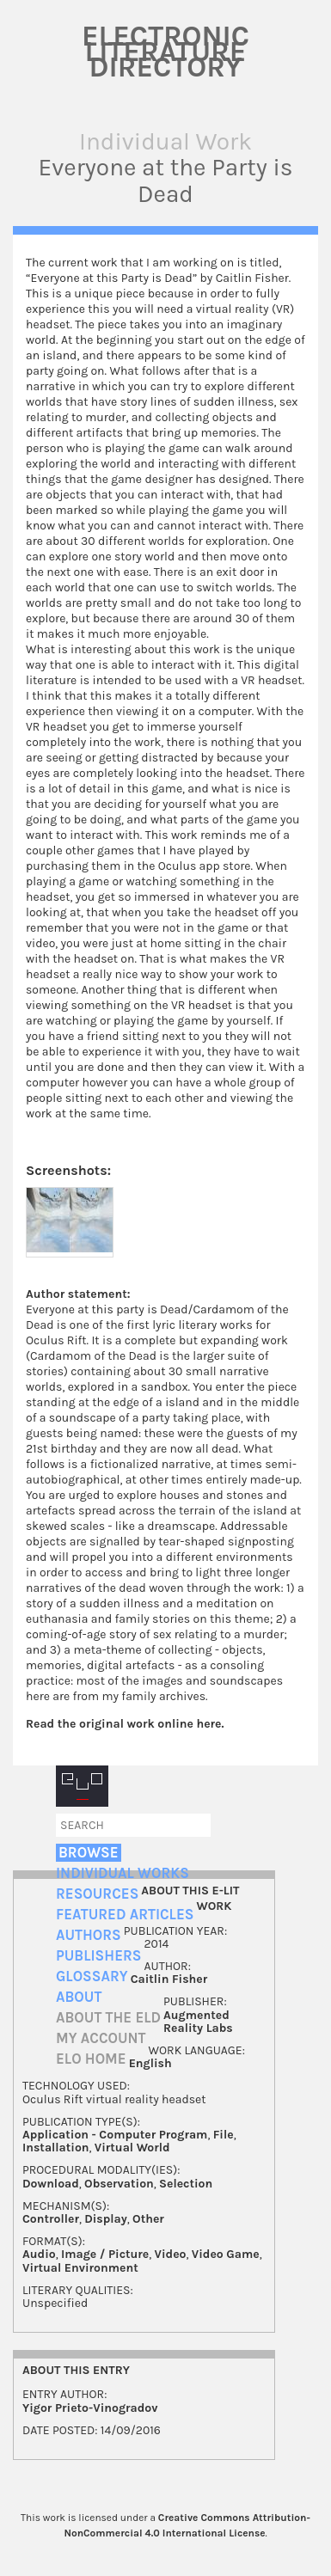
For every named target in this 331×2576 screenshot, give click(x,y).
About (78, 1997)
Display (105, 2219)
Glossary (92, 1976)
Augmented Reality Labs (198, 2021)
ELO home (91, 2059)
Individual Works (122, 1873)
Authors (88, 1935)
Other (148, 2219)
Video (171, 2254)
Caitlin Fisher (169, 1979)
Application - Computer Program (114, 2134)
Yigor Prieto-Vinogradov (90, 2408)
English (150, 2063)
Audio (39, 2254)
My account (101, 2038)
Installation (55, 2147)
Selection (185, 2183)
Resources (97, 1894)
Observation (119, 2183)
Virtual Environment (80, 2268)
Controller (50, 2219)
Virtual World (132, 2147)
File (223, 2134)
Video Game (226, 2254)
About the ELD (108, 2018)
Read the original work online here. (125, 1723)
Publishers (98, 1956)
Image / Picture (105, 2254)
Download (50, 2183)
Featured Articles (124, 1914)
